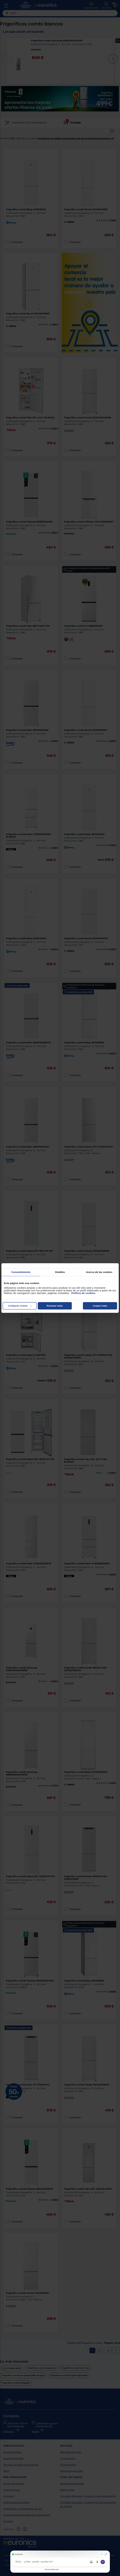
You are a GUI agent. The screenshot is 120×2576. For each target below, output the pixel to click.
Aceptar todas (100, 1306)
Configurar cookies (19, 1306)
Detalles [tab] (60, 1272)
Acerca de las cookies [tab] (99, 1272)
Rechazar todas (55, 1306)
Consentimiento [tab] (20, 1272)
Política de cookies (83, 1293)
